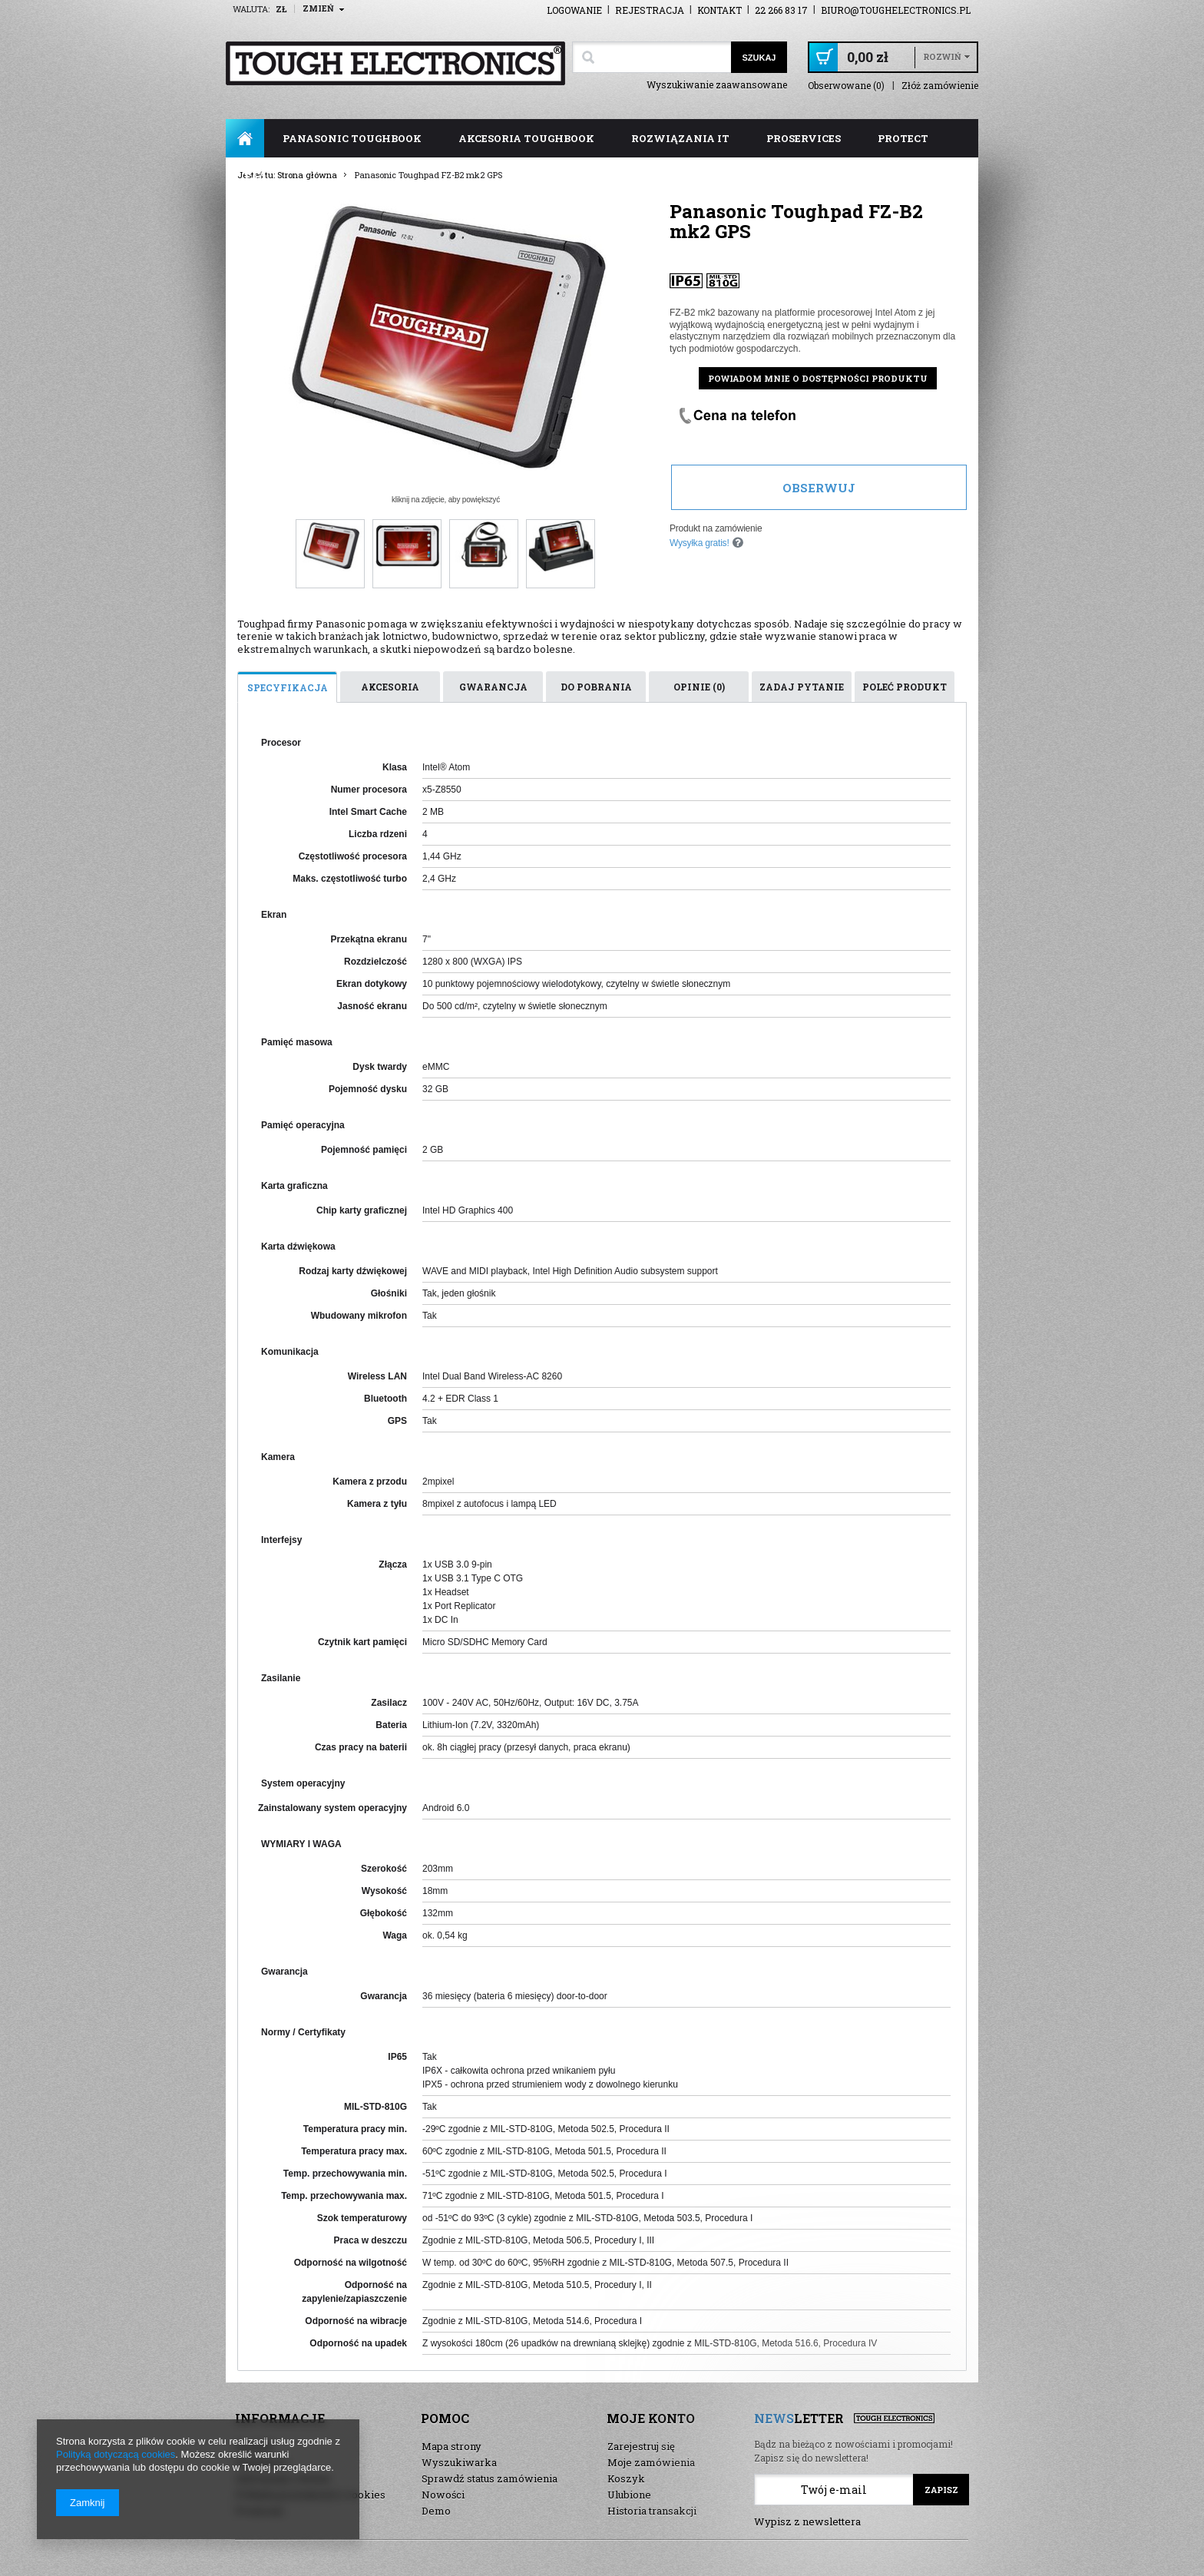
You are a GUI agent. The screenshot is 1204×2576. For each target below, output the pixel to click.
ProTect (903, 138)
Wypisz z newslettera (807, 2521)
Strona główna (245, 138)
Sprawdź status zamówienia (489, 2478)
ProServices (803, 138)
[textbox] (651, 57)
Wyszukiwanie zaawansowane (717, 84)
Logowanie (574, 10)
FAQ (255, 177)
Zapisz (941, 2489)
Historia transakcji (651, 2511)
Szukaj (759, 57)
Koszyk (626, 2478)
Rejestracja (649, 10)
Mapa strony (451, 2446)
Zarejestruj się (641, 2446)
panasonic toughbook (352, 138)
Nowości (443, 2495)
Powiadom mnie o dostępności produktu (818, 378)
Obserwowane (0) (846, 85)
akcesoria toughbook (526, 138)
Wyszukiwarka (459, 2462)
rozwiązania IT (680, 138)
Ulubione (629, 2495)
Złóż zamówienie (939, 85)
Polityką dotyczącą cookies (115, 2454)
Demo (436, 2511)
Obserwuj (818, 487)
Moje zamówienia (651, 2462)
